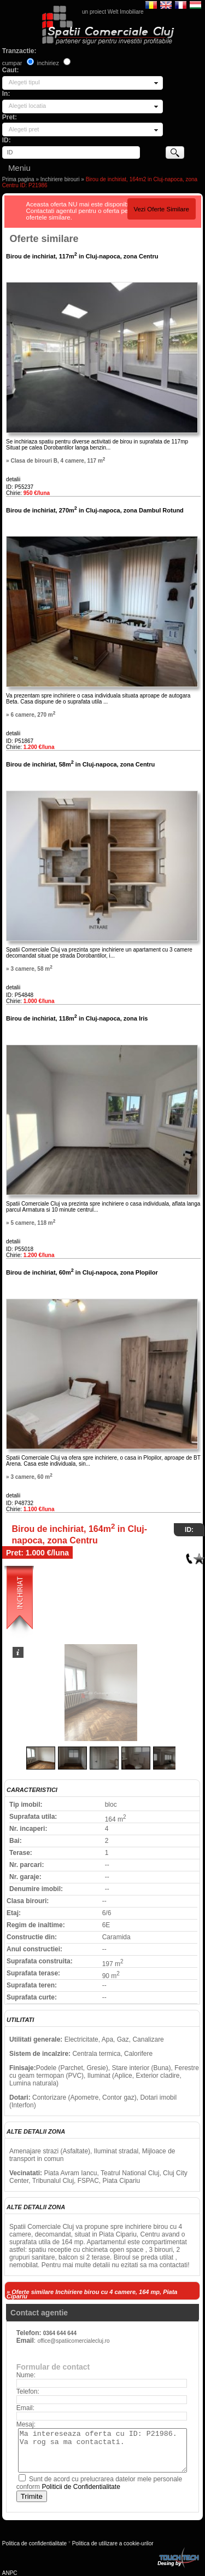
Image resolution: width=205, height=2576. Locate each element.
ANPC (9, 2573)
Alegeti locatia (27, 105)
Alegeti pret (24, 129)
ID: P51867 (19, 741)
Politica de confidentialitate (34, 2543)
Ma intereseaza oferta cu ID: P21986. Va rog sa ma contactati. (102, 2450)
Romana (151, 4)
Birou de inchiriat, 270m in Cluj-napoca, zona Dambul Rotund (95, 510)
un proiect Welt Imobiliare (113, 12)
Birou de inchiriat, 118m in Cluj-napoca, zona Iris (77, 1018)
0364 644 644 (60, 2333)
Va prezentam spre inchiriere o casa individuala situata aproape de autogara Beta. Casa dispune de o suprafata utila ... (98, 699)
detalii (13, 479)
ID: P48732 (19, 1503)
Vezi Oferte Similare (161, 209)
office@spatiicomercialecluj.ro (73, 2341)
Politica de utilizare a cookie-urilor (113, 2543)
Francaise (180, 4)
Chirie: (28, 493)
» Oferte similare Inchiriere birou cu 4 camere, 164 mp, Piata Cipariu (92, 2294)
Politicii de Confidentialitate (81, 2487)
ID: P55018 (19, 1249)
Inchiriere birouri (60, 179)
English (166, 4)
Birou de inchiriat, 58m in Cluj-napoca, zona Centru (80, 764)
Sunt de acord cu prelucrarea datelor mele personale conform (99, 2483)
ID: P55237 (19, 487)
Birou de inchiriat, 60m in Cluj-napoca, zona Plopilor (82, 1272)
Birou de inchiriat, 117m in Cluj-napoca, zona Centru (82, 256)
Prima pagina (18, 179)
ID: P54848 (19, 995)
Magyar (195, 4)
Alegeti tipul (24, 82)
